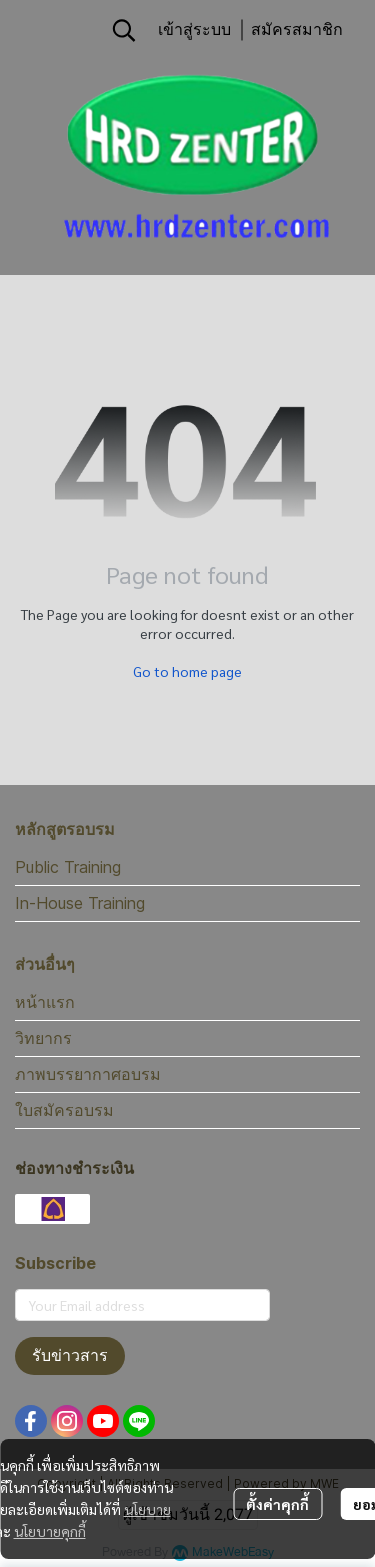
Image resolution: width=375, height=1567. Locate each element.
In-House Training (80, 903)
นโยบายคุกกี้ (50, 1531)
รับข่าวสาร (70, 1355)
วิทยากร (43, 1038)
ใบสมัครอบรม (64, 1110)
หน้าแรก (45, 1002)
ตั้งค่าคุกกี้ (277, 1504)
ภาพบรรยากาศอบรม (88, 1074)
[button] (124, 30)
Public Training (68, 867)
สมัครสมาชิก (297, 29)
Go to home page (187, 671)
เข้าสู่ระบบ (194, 29)
